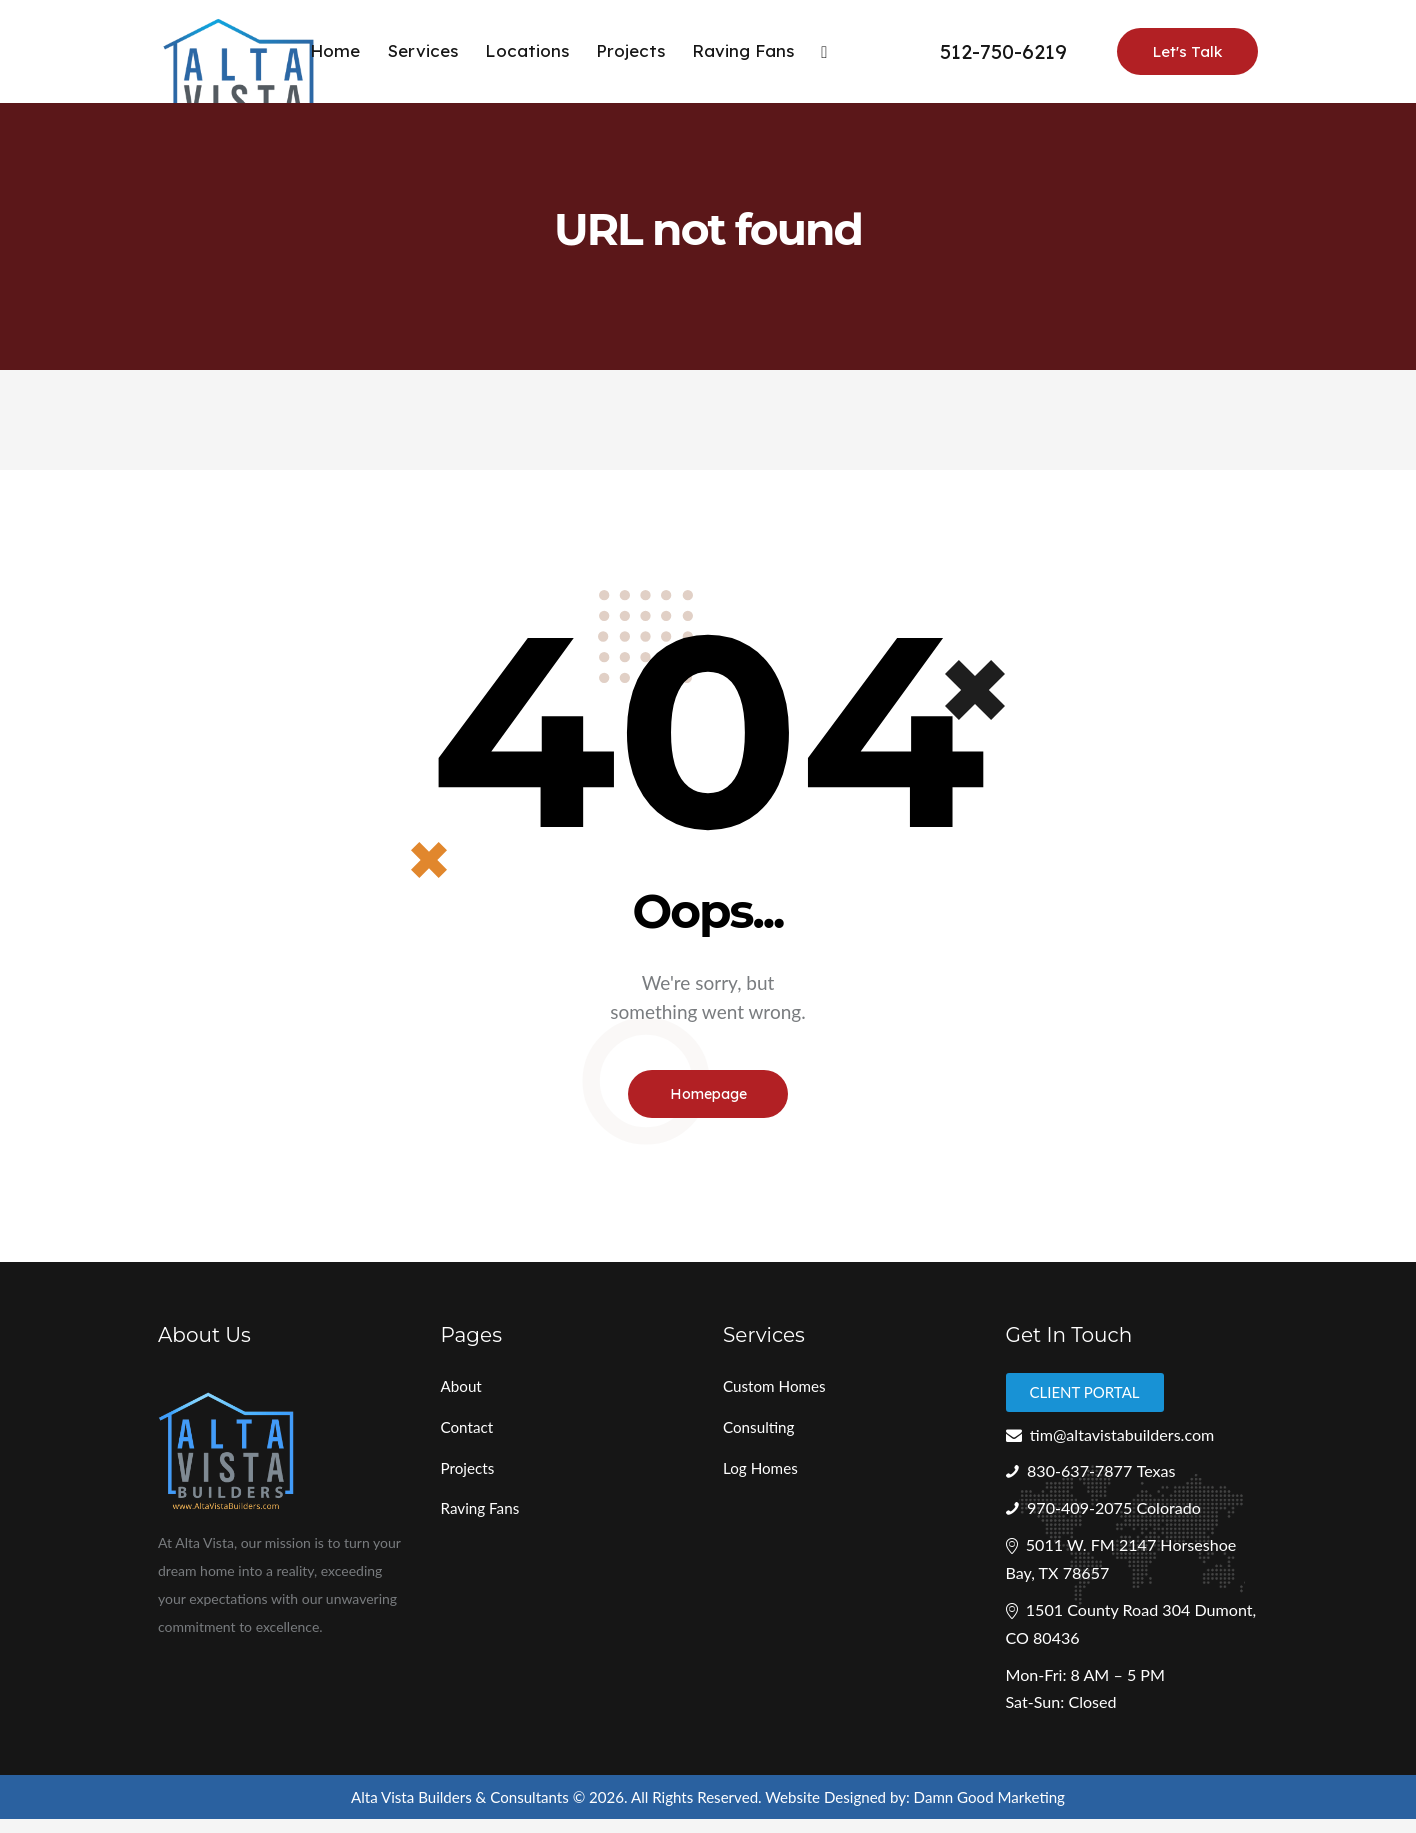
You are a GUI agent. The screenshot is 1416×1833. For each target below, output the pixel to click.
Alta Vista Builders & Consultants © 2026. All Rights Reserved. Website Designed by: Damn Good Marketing (708, 1808)
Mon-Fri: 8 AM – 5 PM (1090, 1686)
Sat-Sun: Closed (1064, 1714)
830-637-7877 (1083, 1479)
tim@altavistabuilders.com (1116, 1441)
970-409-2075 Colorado (1120, 1516)
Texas (1163, 1479)
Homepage (708, 1097)
